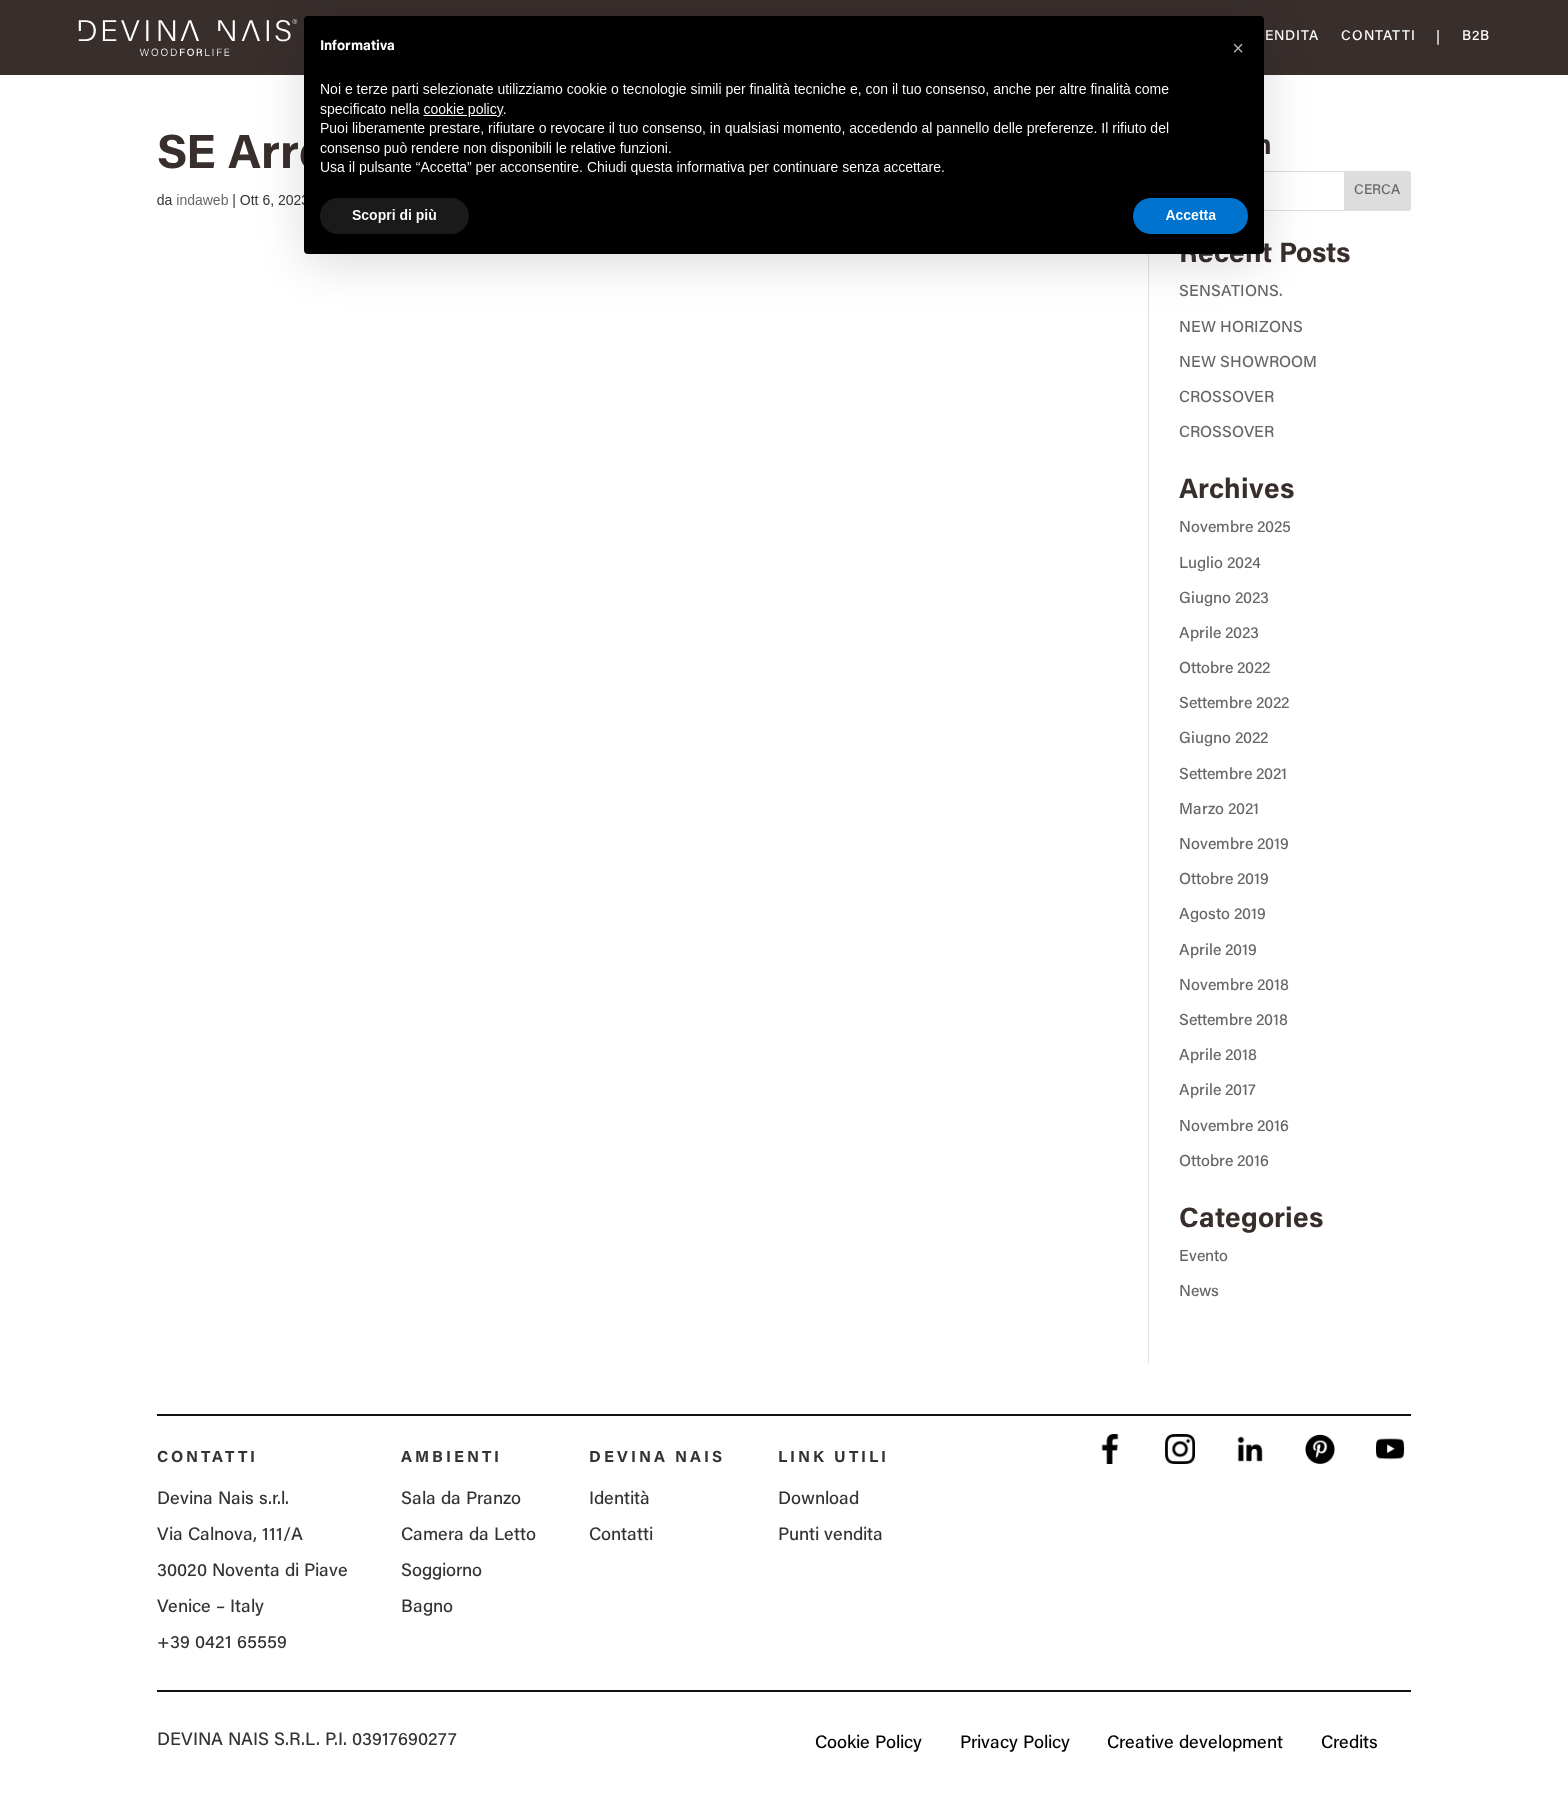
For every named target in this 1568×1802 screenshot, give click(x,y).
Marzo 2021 (1219, 810)
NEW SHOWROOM (1248, 363)
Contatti (1378, 37)
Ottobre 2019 (1224, 880)
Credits (1349, 1744)
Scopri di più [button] (394, 215)
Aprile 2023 (1219, 634)
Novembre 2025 (1235, 528)
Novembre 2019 (1234, 845)
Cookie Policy (867, 1744)
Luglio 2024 (1220, 564)
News (1199, 1292)
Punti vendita (830, 1536)
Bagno (427, 1608)
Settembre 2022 (1234, 704)
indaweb (202, 200)
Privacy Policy (1014, 1744)
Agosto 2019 (1222, 915)
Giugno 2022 (1223, 739)
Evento (1203, 1257)
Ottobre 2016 (1224, 1162)
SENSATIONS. (1230, 292)
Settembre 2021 (1233, 775)
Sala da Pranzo (461, 1500)
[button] (1238, 48)
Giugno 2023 (1224, 599)
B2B (1476, 37)
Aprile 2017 (1217, 1091)
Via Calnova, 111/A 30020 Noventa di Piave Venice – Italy (252, 1572)
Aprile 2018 (1218, 1056)
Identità (619, 1500)
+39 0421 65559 (222, 1644)
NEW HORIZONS (1241, 328)
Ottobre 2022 (1224, 669)
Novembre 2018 (1234, 986)
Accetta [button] (1190, 215)
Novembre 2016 (1234, 1127)
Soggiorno (441, 1572)
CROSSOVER (1226, 398)
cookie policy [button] (463, 109)
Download (818, 1500)
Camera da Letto (468, 1536)
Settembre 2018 (1233, 1021)
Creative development (1195, 1744)
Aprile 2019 (1218, 951)
